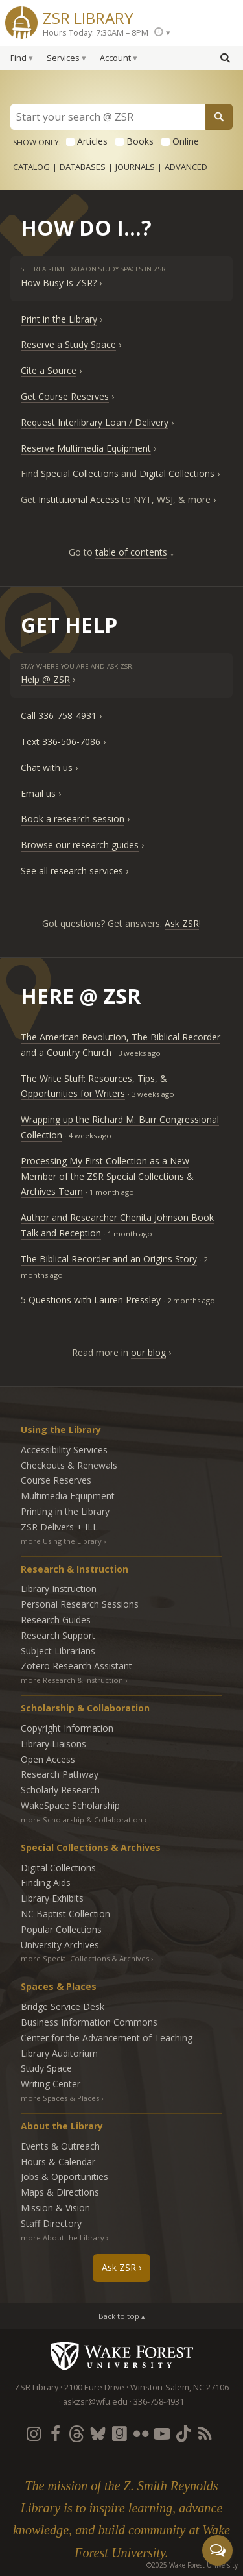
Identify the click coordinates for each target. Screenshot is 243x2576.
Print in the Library (59, 319)
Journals (135, 167)
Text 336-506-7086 (60, 741)
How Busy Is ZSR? (59, 282)
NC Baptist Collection (65, 1913)
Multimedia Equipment (68, 1496)
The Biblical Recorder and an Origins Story (109, 1259)
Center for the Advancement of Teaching (106, 2037)
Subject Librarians (58, 1651)
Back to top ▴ (121, 2316)
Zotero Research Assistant (76, 1666)
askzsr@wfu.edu (95, 2401)
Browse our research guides (80, 845)
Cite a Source (48, 370)
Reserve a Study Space (68, 344)
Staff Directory (51, 2223)
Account (115, 58)
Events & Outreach (60, 2146)
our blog (148, 1352)
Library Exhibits (52, 1898)
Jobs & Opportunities (64, 2176)
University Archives (60, 1945)
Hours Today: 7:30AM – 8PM (95, 32)
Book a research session (72, 819)
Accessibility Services (64, 1449)
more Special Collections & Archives (85, 1958)
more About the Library (62, 2237)
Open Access (48, 1759)
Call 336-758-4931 (59, 715)
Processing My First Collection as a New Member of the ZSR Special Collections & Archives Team (107, 1176)
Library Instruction (59, 1588)
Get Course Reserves (65, 396)
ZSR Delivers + (59, 1527)
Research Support (58, 1635)
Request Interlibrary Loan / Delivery (94, 422)
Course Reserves (56, 1480)
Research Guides (56, 1619)
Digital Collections (176, 473)
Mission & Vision (55, 2208)
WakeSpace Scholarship (70, 1805)
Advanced (186, 167)
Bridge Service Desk (62, 2006)
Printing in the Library (65, 1511)
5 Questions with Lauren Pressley (91, 1300)
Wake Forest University (121, 2356)
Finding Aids (46, 1882)
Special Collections (80, 473)
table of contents (131, 552)
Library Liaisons (53, 1743)
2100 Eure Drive (94, 2387)
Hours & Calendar (58, 2161)
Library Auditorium (59, 2053)
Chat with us (47, 767)
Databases (83, 167)
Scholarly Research (60, 1790)
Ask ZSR (182, 923)
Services (63, 58)
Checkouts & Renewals (69, 1465)
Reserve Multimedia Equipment (86, 448)
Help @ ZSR (45, 679)
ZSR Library (88, 16)
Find (18, 58)
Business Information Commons (89, 2022)
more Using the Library (61, 1541)
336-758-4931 (158, 2401)
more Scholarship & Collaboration (82, 1819)
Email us (38, 793)
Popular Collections (61, 1929)
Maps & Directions (60, 2192)
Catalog (31, 167)
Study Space (46, 2068)
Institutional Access (78, 499)
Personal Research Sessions (80, 1604)
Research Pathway (59, 1774)
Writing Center (50, 2084)
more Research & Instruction (72, 1680)
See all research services (72, 871)
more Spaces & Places (60, 2098)
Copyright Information (67, 1728)
